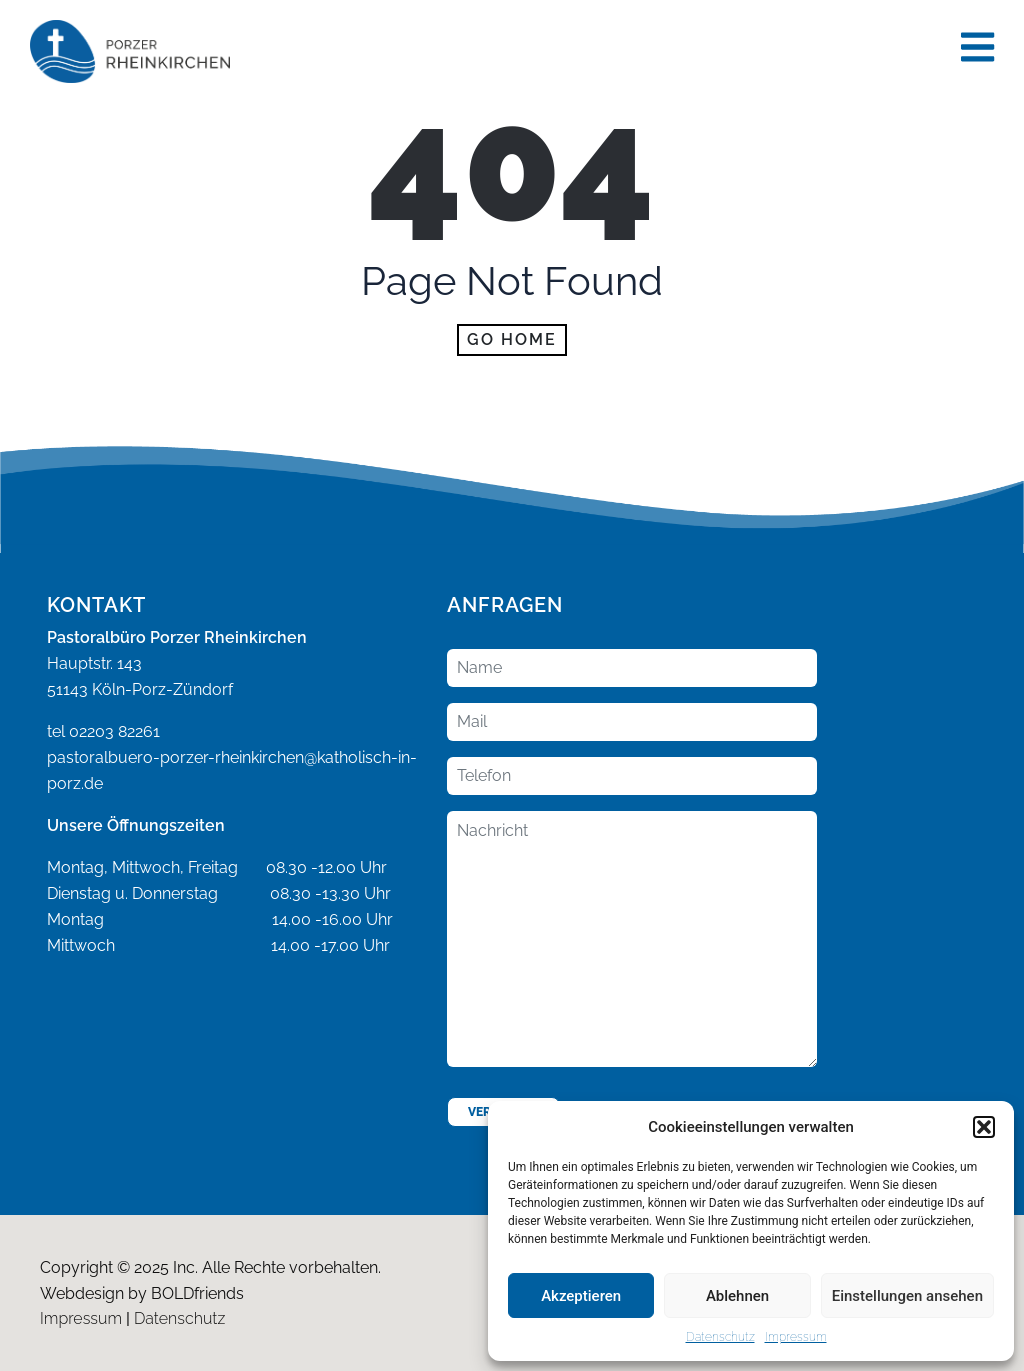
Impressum (796, 1337)
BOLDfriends (197, 1293)
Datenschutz (720, 1337)
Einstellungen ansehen (907, 1296)
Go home (512, 339)
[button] (984, 1127)
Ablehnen (737, 1296)
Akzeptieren (581, 1296)
